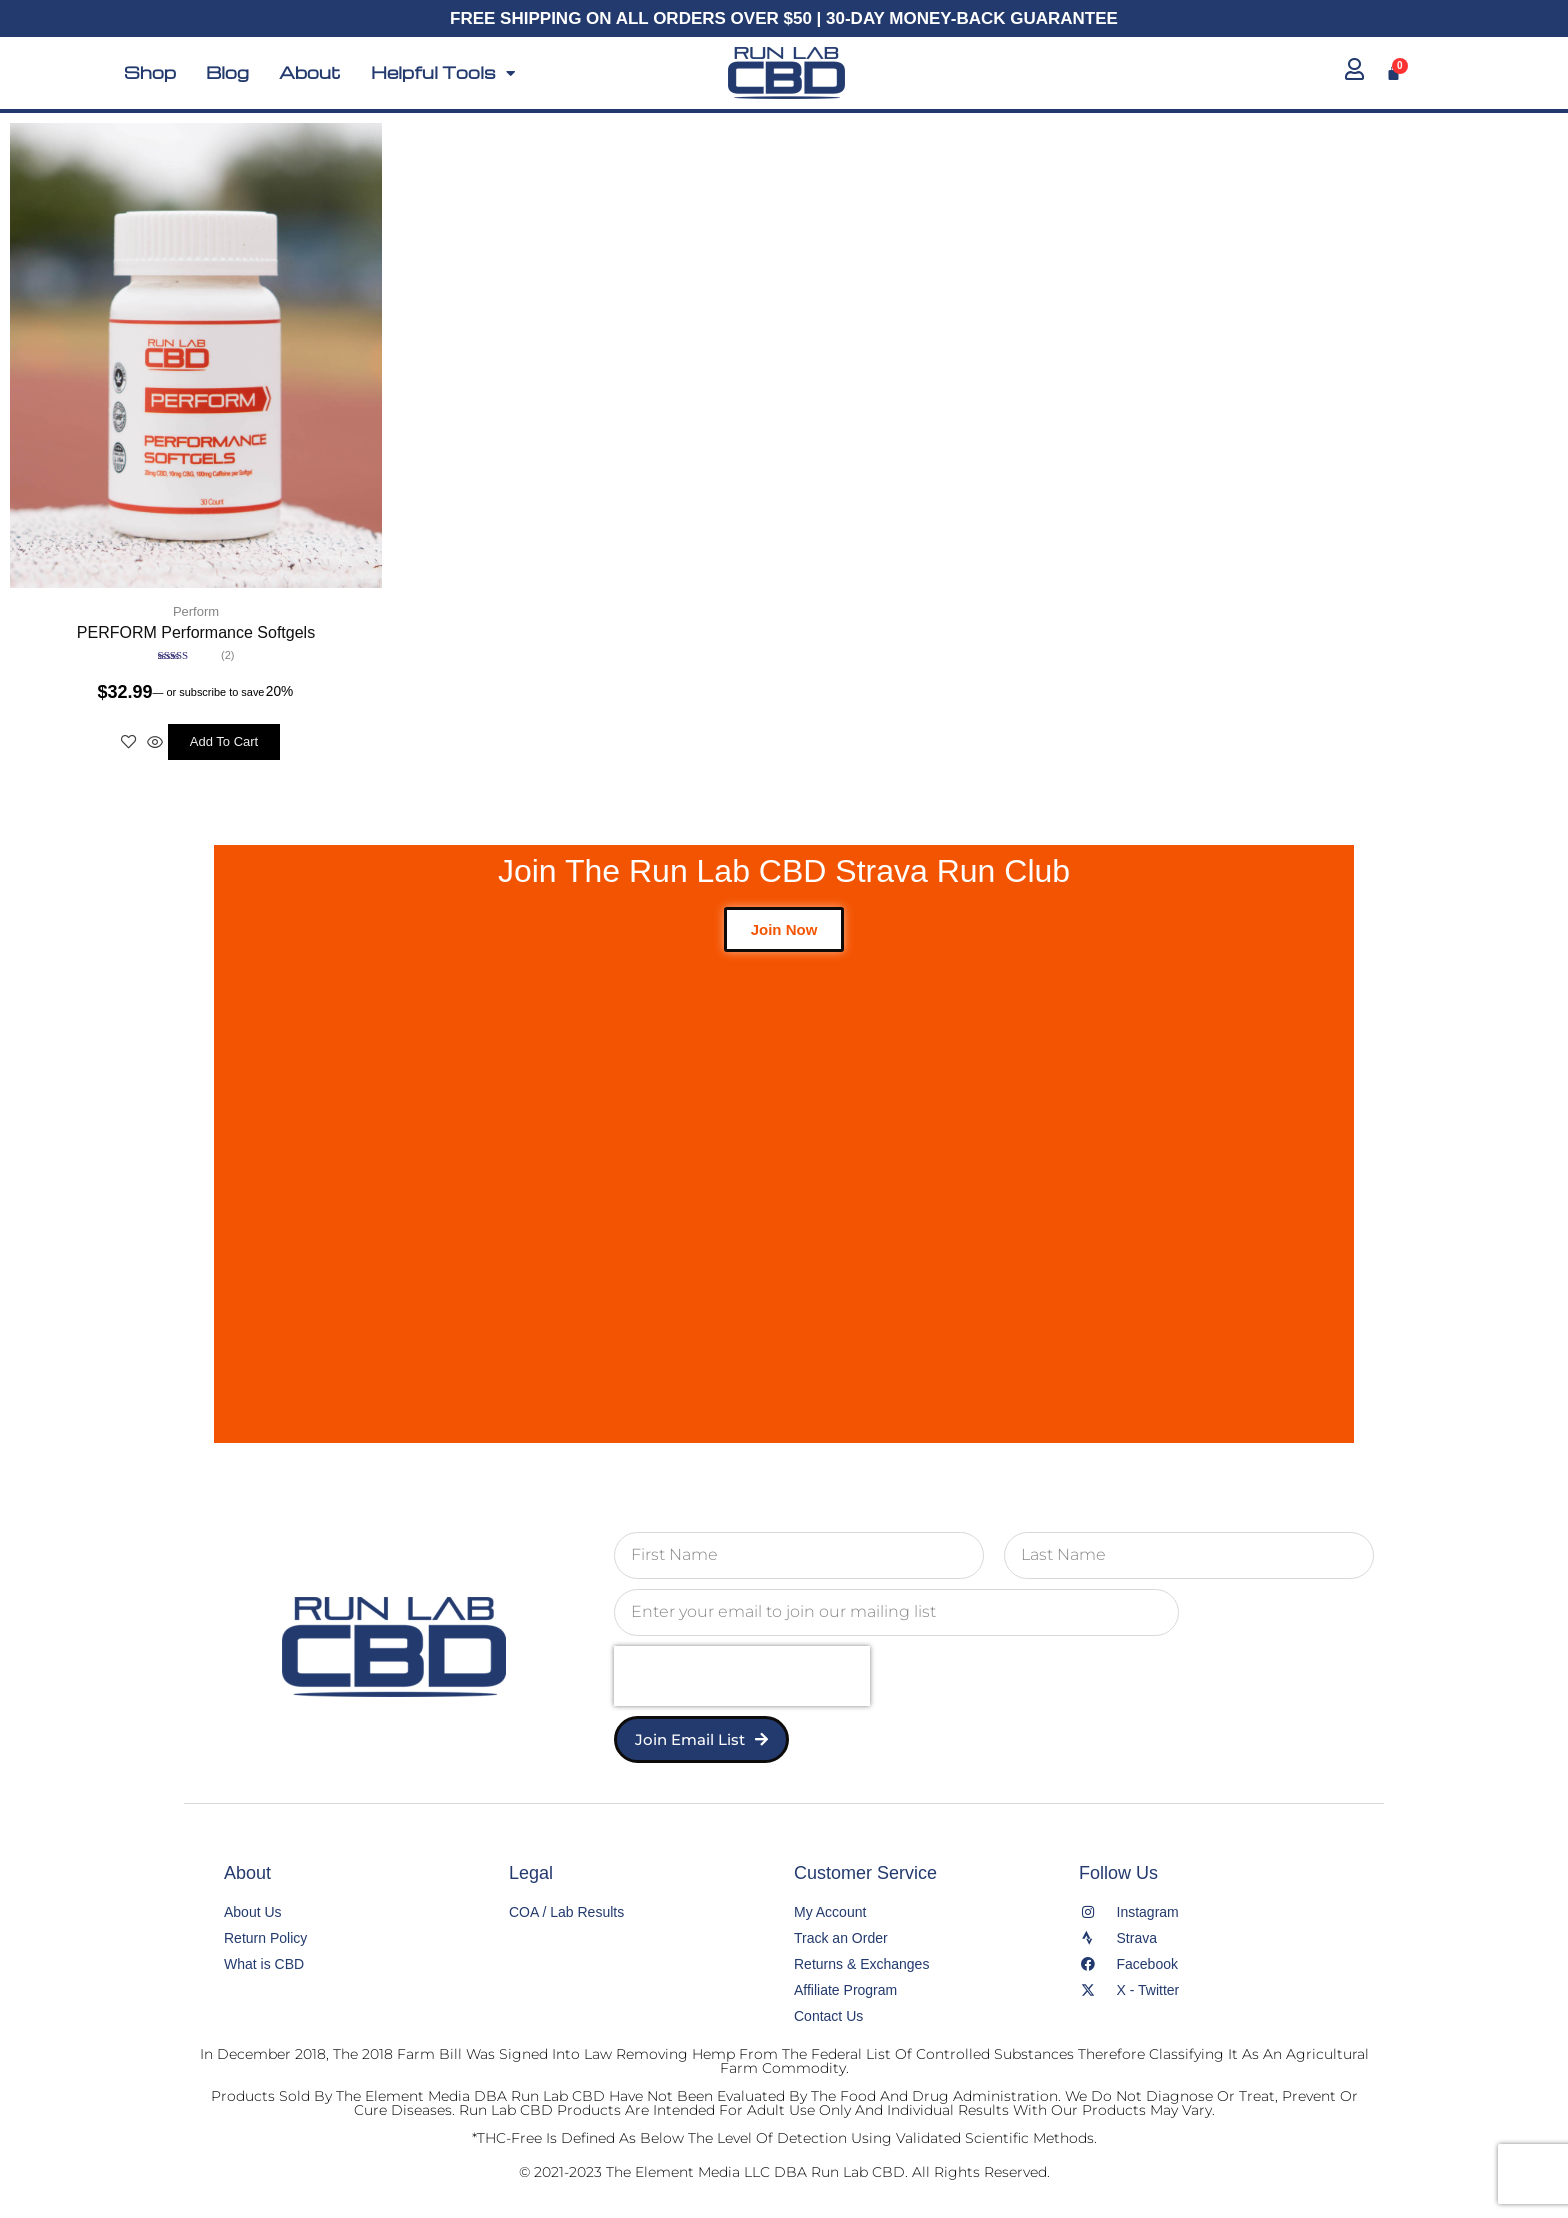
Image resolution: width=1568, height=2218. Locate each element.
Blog (227, 73)
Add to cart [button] (224, 739)
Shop (150, 73)
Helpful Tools (443, 73)
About (310, 73)
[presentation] (742, 1673)
